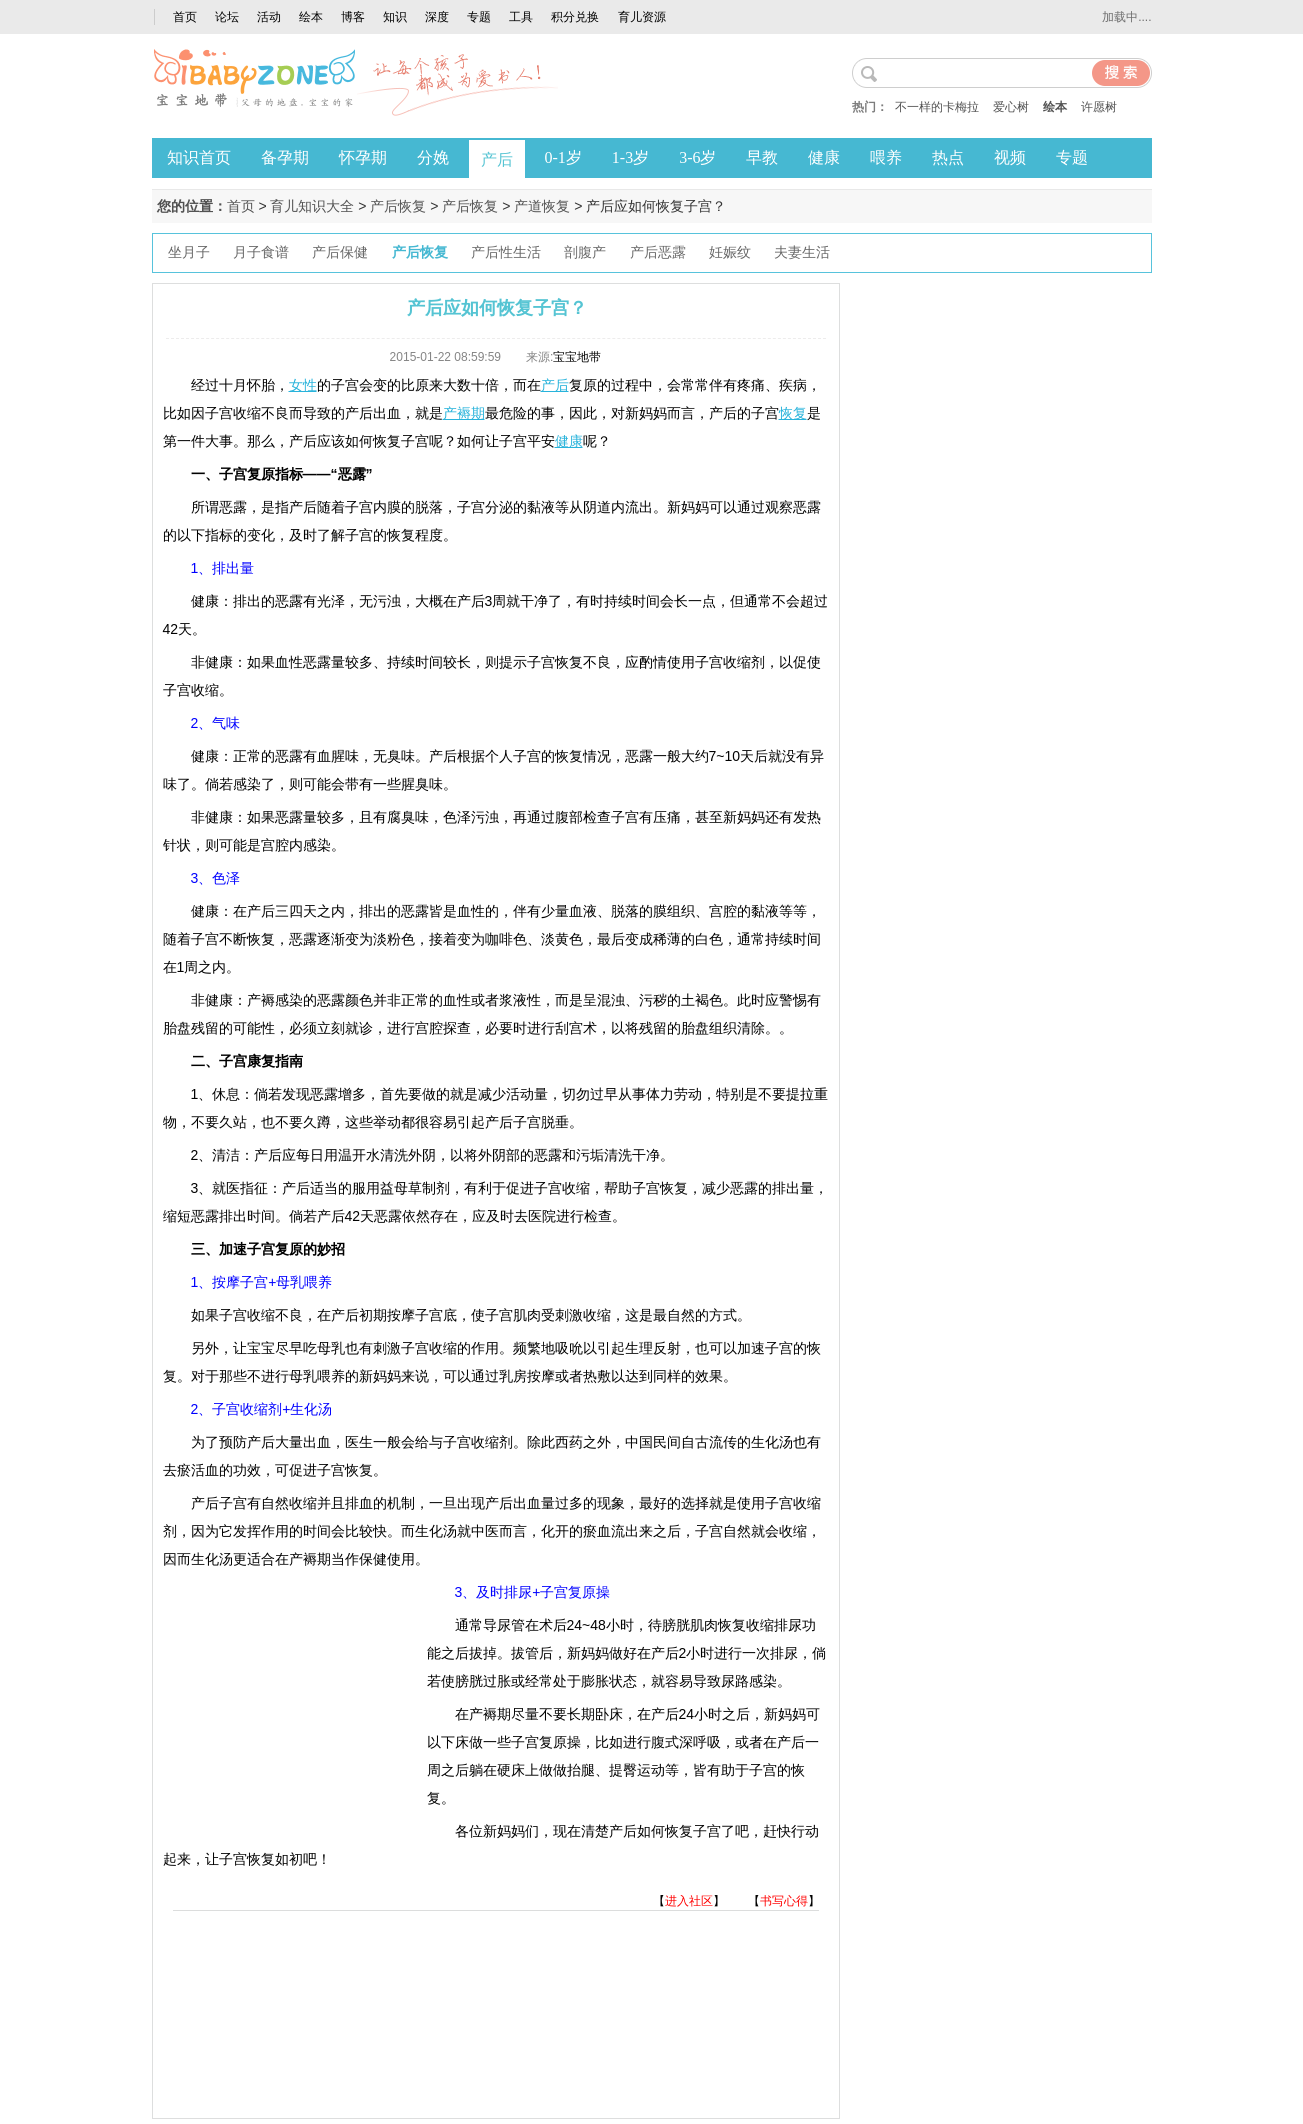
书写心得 (784, 1901)
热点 (948, 157)
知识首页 (199, 157)
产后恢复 (398, 206)
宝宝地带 (577, 357)
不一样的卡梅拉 (937, 107)
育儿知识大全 (312, 206)
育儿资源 (642, 17)
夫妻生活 (802, 252)
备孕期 (285, 157)
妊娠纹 (730, 252)
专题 (479, 17)
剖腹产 (585, 252)
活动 (269, 17)
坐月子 (189, 252)
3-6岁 (697, 157)
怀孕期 (363, 157)
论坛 (227, 17)
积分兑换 (575, 17)
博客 (353, 17)
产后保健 (340, 252)
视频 (1010, 157)
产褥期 (464, 413)
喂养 (886, 157)
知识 (395, 17)
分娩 (433, 157)
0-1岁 (563, 157)
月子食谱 (261, 252)
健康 (824, 157)
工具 (521, 17)
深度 (437, 17)
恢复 (793, 413)
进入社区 (689, 1901)
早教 (762, 157)
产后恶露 (658, 252)
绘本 (311, 17)
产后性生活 (506, 252)
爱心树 (1011, 107)
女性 (303, 385)
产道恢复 (542, 206)
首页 (185, 17)
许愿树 (1099, 107)
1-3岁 (630, 157)
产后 (497, 159)
